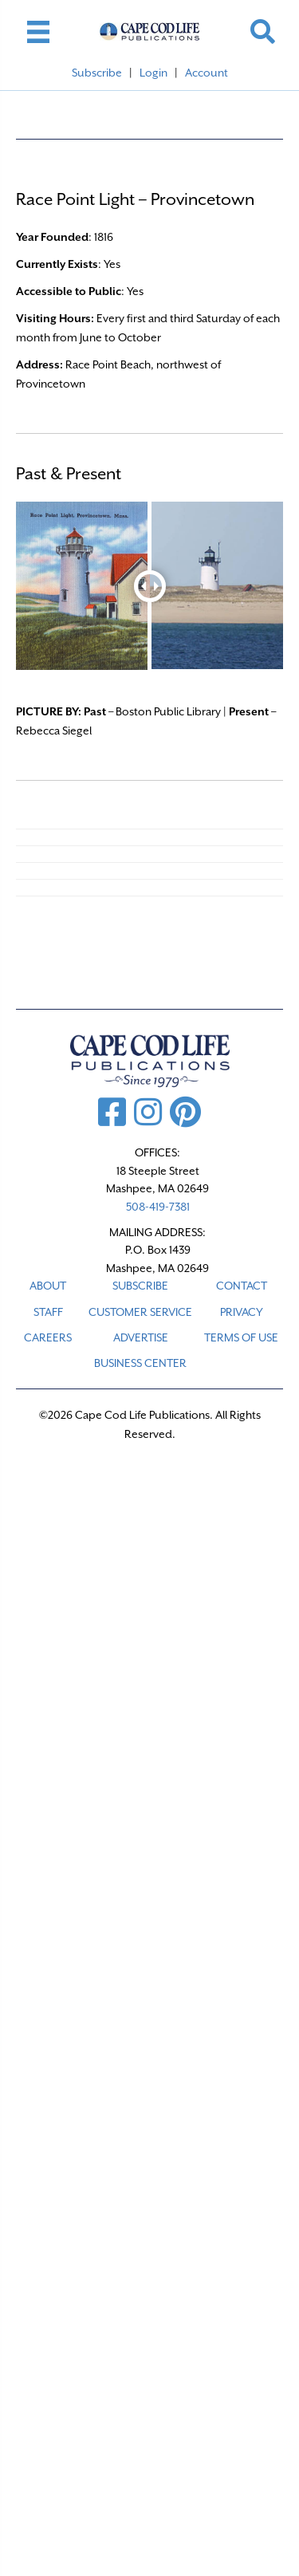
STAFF (48, 1312)
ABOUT (48, 1285)
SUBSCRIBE (140, 1285)
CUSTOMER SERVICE (140, 1312)
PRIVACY (241, 1312)
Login (153, 72)
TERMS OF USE (241, 1337)
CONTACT (241, 1285)
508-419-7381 (158, 1206)
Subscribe (97, 72)
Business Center (140, 1363)
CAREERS (48, 1337)
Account (206, 72)
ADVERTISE (140, 1337)
